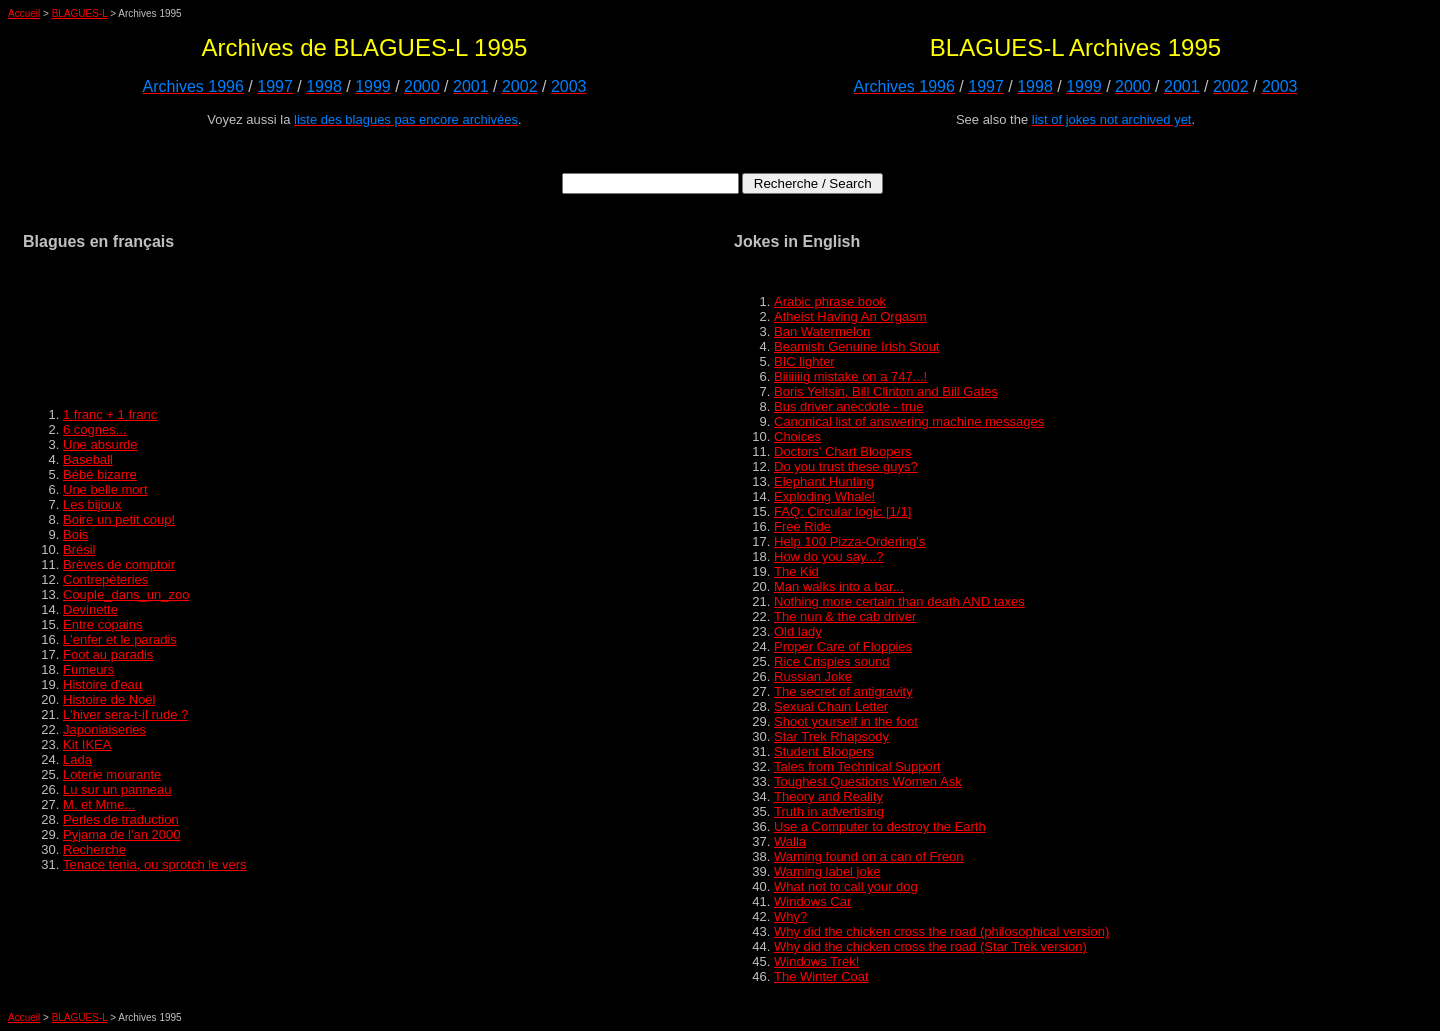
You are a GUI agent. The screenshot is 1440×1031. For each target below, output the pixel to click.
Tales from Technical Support (857, 766)
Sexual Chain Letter (831, 706)
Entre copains (103, 624)
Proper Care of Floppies (843, 646)
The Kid (796, 571)
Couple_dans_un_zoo (126, 594)
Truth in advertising (829, 811)
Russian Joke (813, 676)
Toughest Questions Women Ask (868, 781)
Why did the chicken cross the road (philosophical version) (941, 931)
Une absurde (100, 444)
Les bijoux (92, 504)
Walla (790, 841)
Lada (77, 759)
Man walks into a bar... (838, 586)
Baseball (88, 459)
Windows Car (812, 901)
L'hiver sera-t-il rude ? (125, 714)
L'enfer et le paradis (120, 639)
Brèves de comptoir (119, 564)
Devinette (90, 609)
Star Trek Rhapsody (831, 736)
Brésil (79, 549)
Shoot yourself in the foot (846, 721)
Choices (797, 436)
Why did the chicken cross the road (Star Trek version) (930, 946)
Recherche (94, 849)
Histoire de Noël (109, 699)
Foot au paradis (108, 654)
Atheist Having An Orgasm (850, 316)
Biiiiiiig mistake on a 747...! (850, 376)
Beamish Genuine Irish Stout (856, 346)
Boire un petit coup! (119, 519)
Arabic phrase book (830, 301)
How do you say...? (829, 556)
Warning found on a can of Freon (869, 856)
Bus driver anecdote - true (849, 406)
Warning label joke (827, 871)
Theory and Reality (828, 796)
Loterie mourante (112, 774)
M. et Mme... (99, 804)
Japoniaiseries (104, 729)
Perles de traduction (121, 819)
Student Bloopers (824, 751)
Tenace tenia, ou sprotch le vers (155, 864)
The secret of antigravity (843, 691)
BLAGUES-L (80, 13)
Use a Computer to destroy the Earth (880, 826)
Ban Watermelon (822, 331)
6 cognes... (95, 429)
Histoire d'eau (102, 684)
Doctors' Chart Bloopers (843, 451)
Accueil (24, 13)
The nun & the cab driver (845, 616)
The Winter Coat (821, 976)
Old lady (798, 631)
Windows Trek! (816, 961)
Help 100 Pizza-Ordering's (849, 541)
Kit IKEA (87, 744)
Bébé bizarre (100, 474)
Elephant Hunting (824, 481)
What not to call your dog (846, 886)
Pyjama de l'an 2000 (121, 834)
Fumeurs (88, 669)
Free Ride (802, 526)
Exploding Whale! (824, 496)
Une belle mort (105, 489)
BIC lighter (804, 361)
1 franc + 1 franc (110, 414)
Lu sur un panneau (117, 789)
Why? (790, 916)
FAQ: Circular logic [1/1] (842, 511)
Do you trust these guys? (846, 466)
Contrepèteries (105, 579)
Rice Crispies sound (832, 661)
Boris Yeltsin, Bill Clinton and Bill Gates (886, 391)
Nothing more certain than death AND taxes (899, 601)
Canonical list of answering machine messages (909, 421)
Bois (75, 534)
